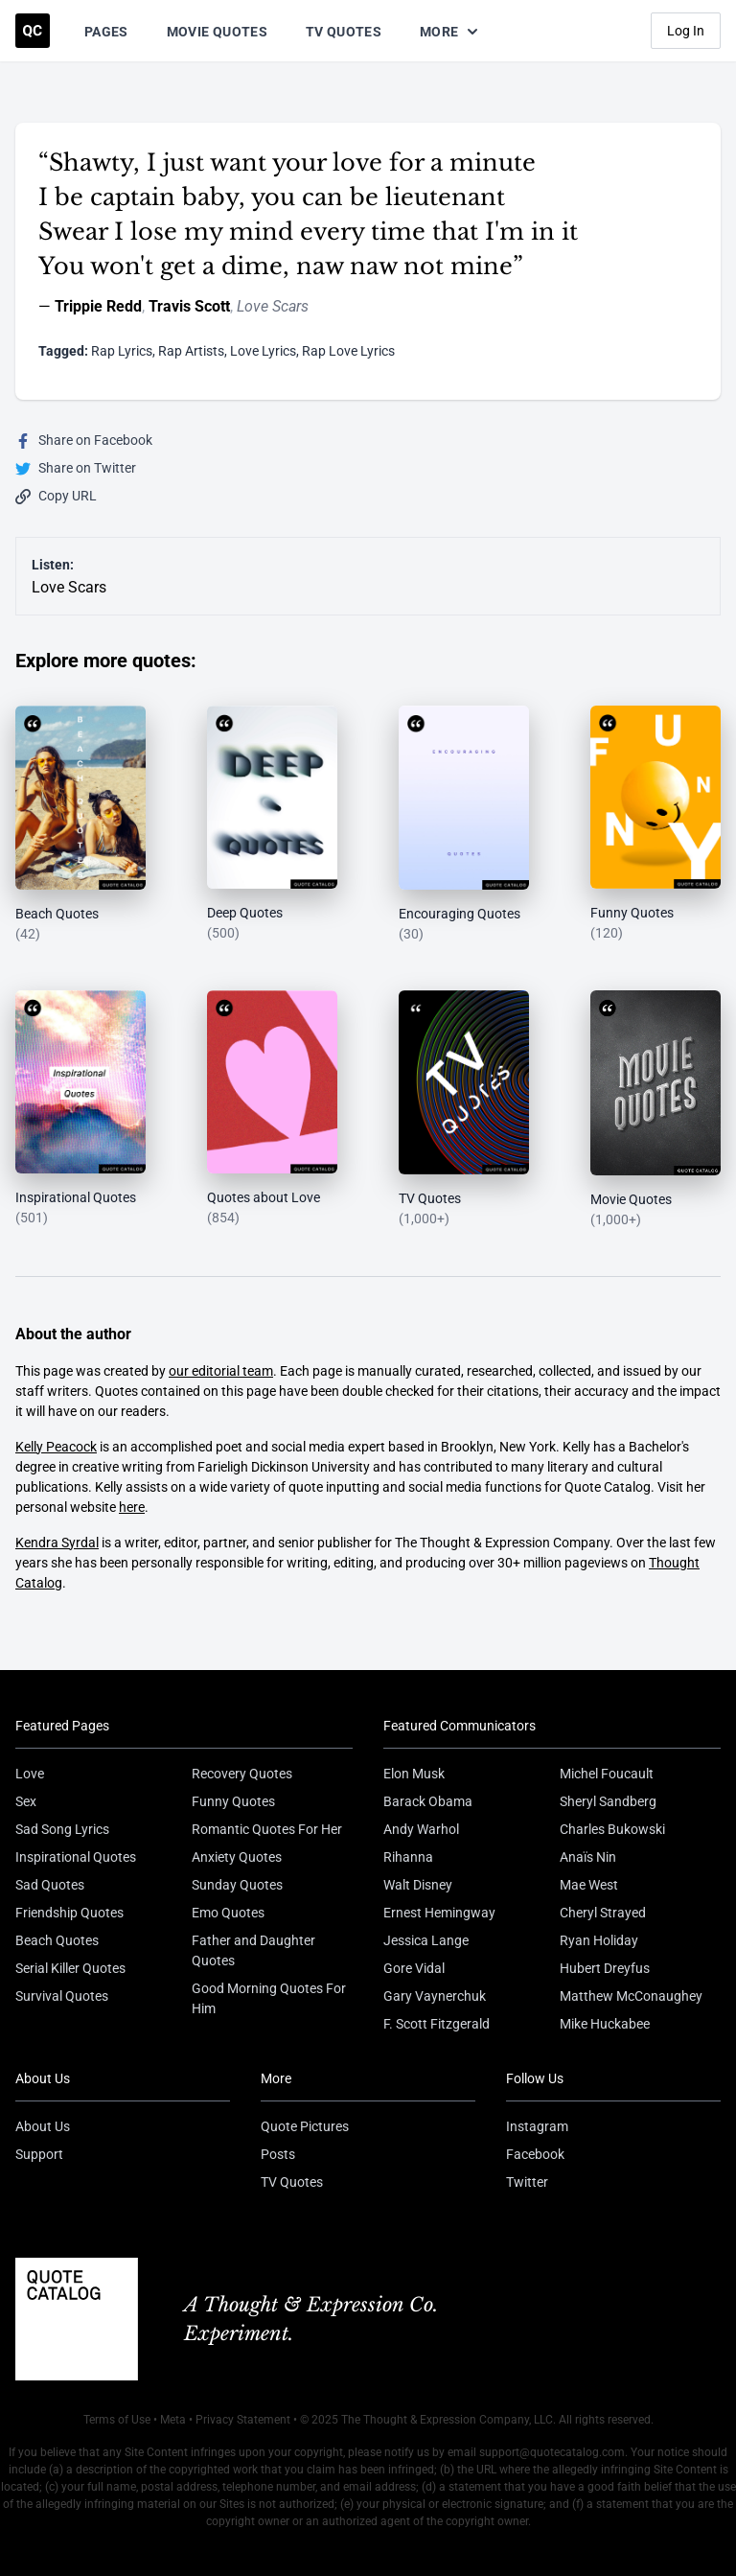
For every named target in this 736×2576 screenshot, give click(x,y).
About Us (42, 2126)
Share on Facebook (83, 440)
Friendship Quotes (69, 1912)
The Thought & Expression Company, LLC (447, 2419)
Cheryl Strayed (603, 1912)
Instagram (537, 2126)
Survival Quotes (61, 1996)
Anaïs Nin (588, 1857)
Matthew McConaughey (631, 1996)
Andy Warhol (421, 1829)
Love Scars (273, 306)
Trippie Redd (98, 306)
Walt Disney (417, 1884)
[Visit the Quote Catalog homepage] (32, 30)
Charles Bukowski (612, 1829)
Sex (25, 1801)
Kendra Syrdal (57, 1542)
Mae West (589, 1884)
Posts (278, 2154)
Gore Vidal (414, 1968)
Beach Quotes (57, 1940)
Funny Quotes (233, 1801)
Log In (685, 30)
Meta (173, 2419)
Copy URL (56, 496)
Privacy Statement (243, 2419)
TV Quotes (343, 31)
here (132, 1507)
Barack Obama (427, 1801)
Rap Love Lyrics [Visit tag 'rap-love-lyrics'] (348, 351)
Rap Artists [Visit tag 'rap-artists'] (191, 351)
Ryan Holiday (599, 1940)
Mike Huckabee (605, 2023)
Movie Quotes (217, 31)
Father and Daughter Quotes (253, 1950)
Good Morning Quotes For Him (269, 1998)
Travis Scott (189, 306)
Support (39, 2154)
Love (29, 1773)
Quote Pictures (305, 2126)
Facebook (535, 2154)
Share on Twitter (75, 468)
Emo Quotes (228, 1912)
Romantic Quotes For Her (267, 1829)
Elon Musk (414, 1773)
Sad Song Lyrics (62, 1829)
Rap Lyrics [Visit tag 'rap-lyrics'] (121, 351)
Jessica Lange (426, 1940)
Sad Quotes (49, 1884)
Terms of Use (116, 2419)
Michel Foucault (607, 1773)
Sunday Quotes (237, 1884)
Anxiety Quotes (237, 1857)
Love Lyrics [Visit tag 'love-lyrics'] (263, 351)
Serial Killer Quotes (70, 1968)
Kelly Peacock (56, 1446)
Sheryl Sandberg (608, 1801)
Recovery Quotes (242, 1773)
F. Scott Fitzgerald (436, 2023)
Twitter (527, 2182)
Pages (106, 31)
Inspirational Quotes (75, 1857)
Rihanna (408, 1857)
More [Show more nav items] (450, 31)
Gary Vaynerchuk (434, 1996)
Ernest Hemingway (439, 1912)
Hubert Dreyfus (605, 1968)
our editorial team (221, 1371)
